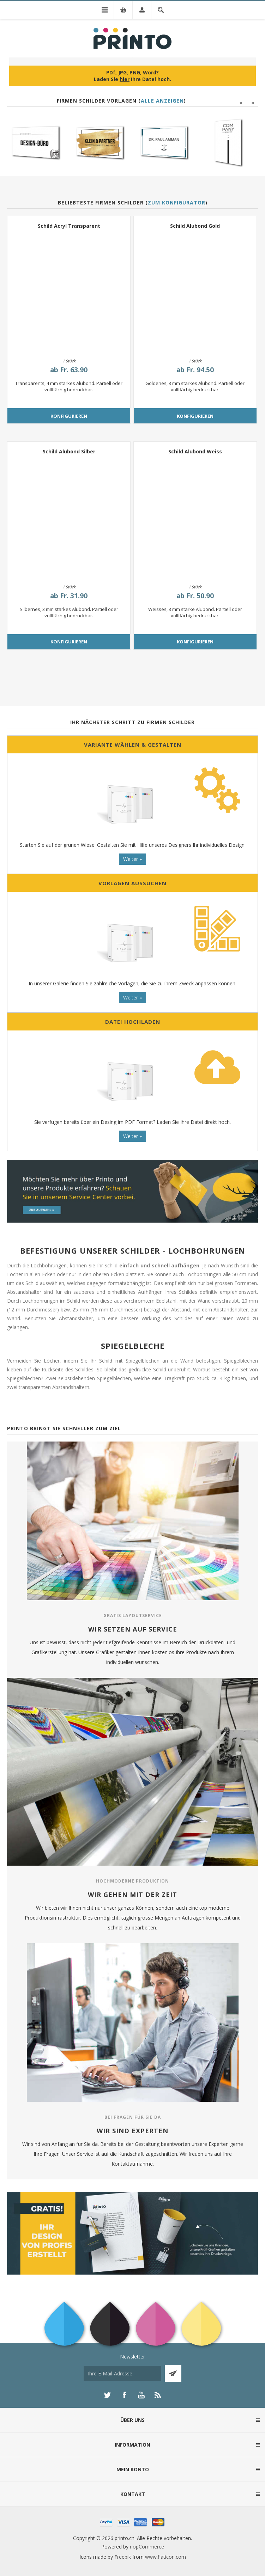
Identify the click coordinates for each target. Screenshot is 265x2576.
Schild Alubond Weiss (195, 451)
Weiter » (132, 859)
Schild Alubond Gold (195, 225)
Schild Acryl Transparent (69, 225)
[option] (36, 142)
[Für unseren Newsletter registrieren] (122, 2373)
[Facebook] (124, 2395)
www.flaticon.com (165, 2556)
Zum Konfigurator (176, 202)
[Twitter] (107, 2395)
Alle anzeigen (162, 100)
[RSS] (158, 2395)
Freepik (122, 2556)
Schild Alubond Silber (69, 451)
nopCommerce (147, 2546)
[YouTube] (141, 2395)
